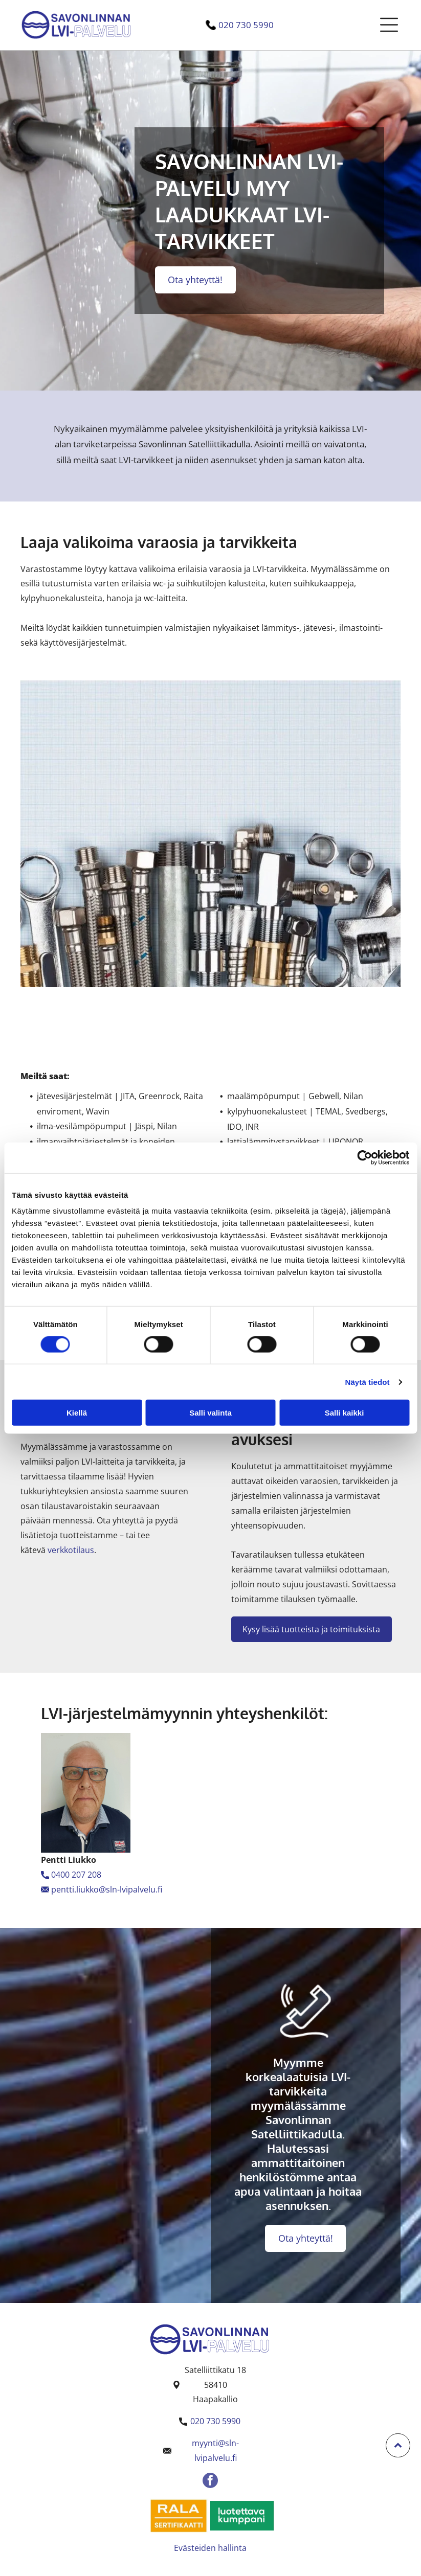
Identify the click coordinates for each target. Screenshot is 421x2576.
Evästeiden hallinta (210, 2548)
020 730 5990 (246, 25)
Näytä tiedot (367, 1381)
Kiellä (77, 1412)
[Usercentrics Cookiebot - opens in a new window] (364, 1157)
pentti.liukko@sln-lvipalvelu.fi (106, 1889)
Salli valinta (210, 1412)
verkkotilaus (71, 1550)
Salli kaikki (344, 1412)
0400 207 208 (76, 1874)
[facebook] (210, 2482)
